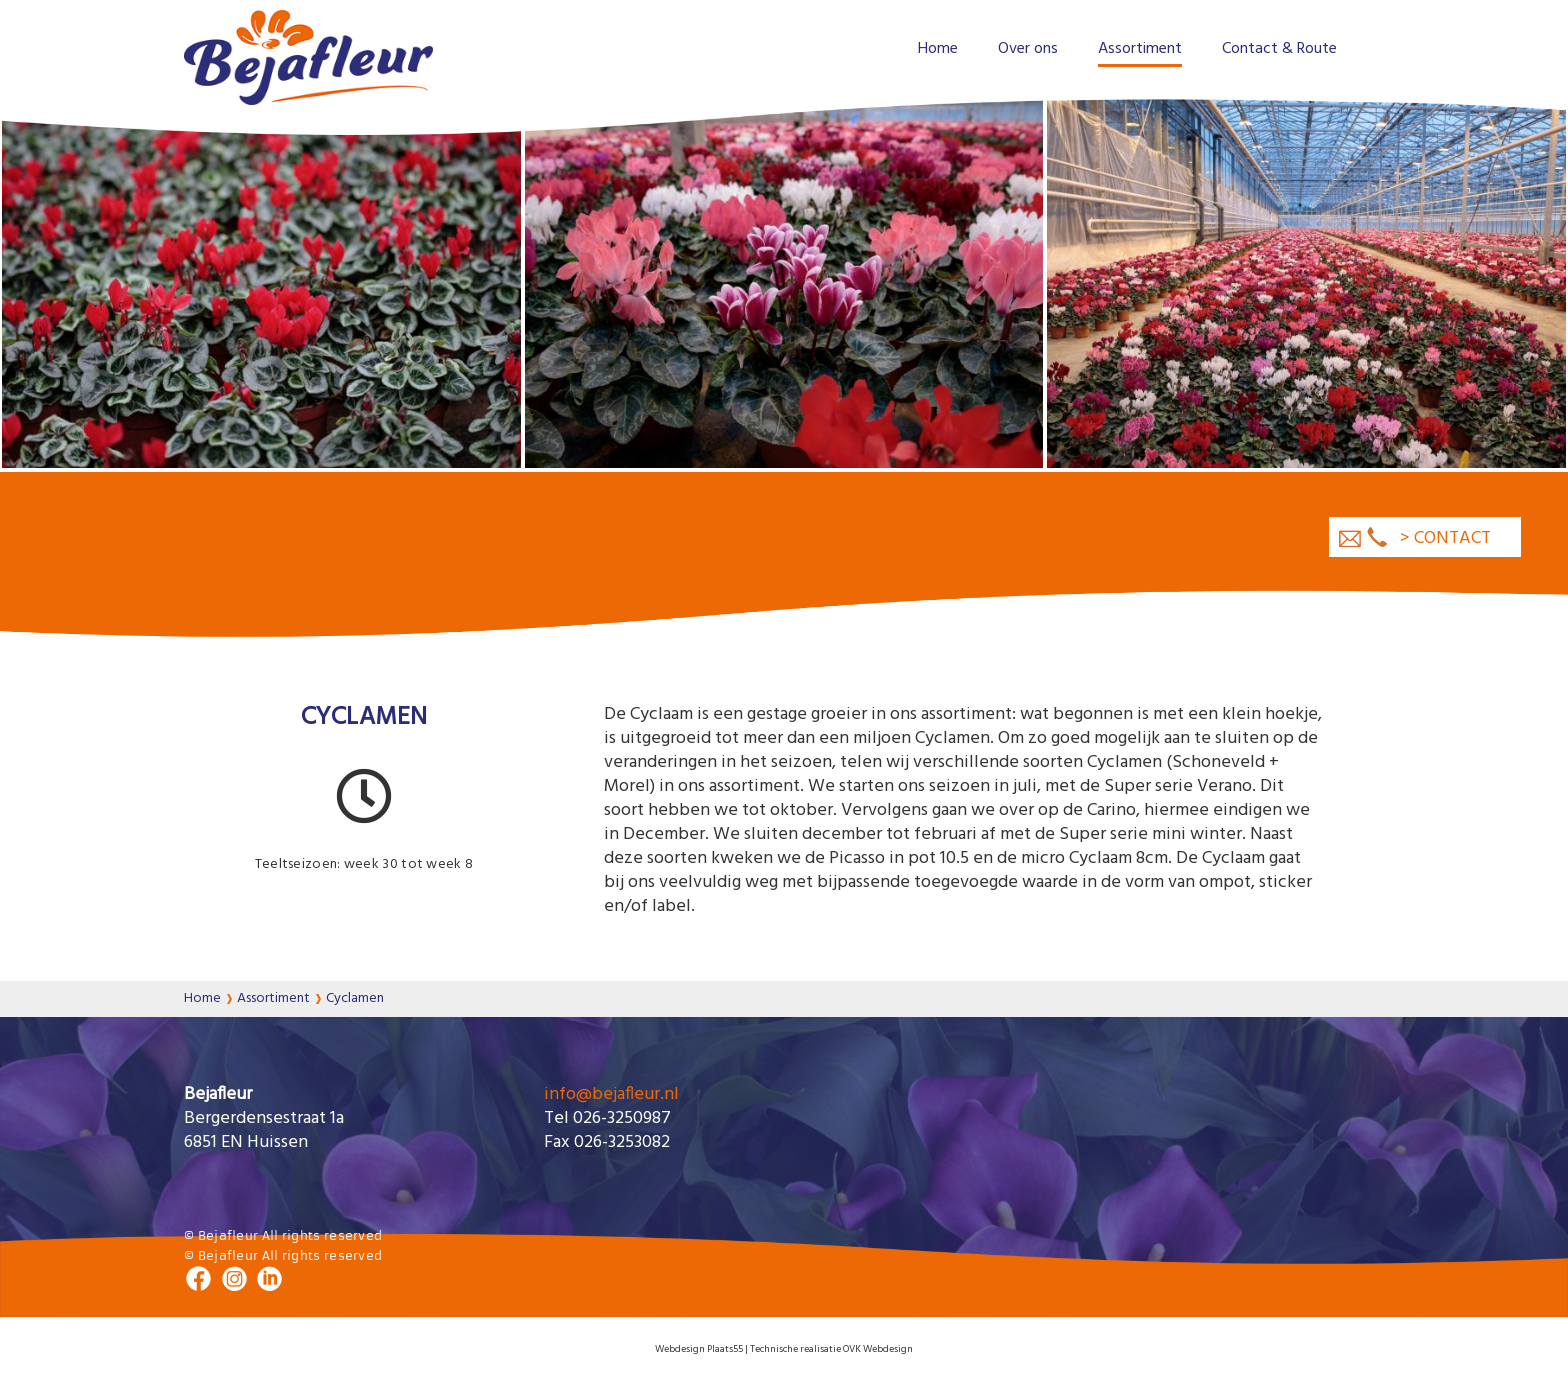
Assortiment (1140, 49)
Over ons (1028, 49)
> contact (1445, 538)
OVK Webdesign (878, 1349)
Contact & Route (1279, 49)
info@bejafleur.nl (611, 1094)
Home (938, 49)
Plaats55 (724, 1349)
